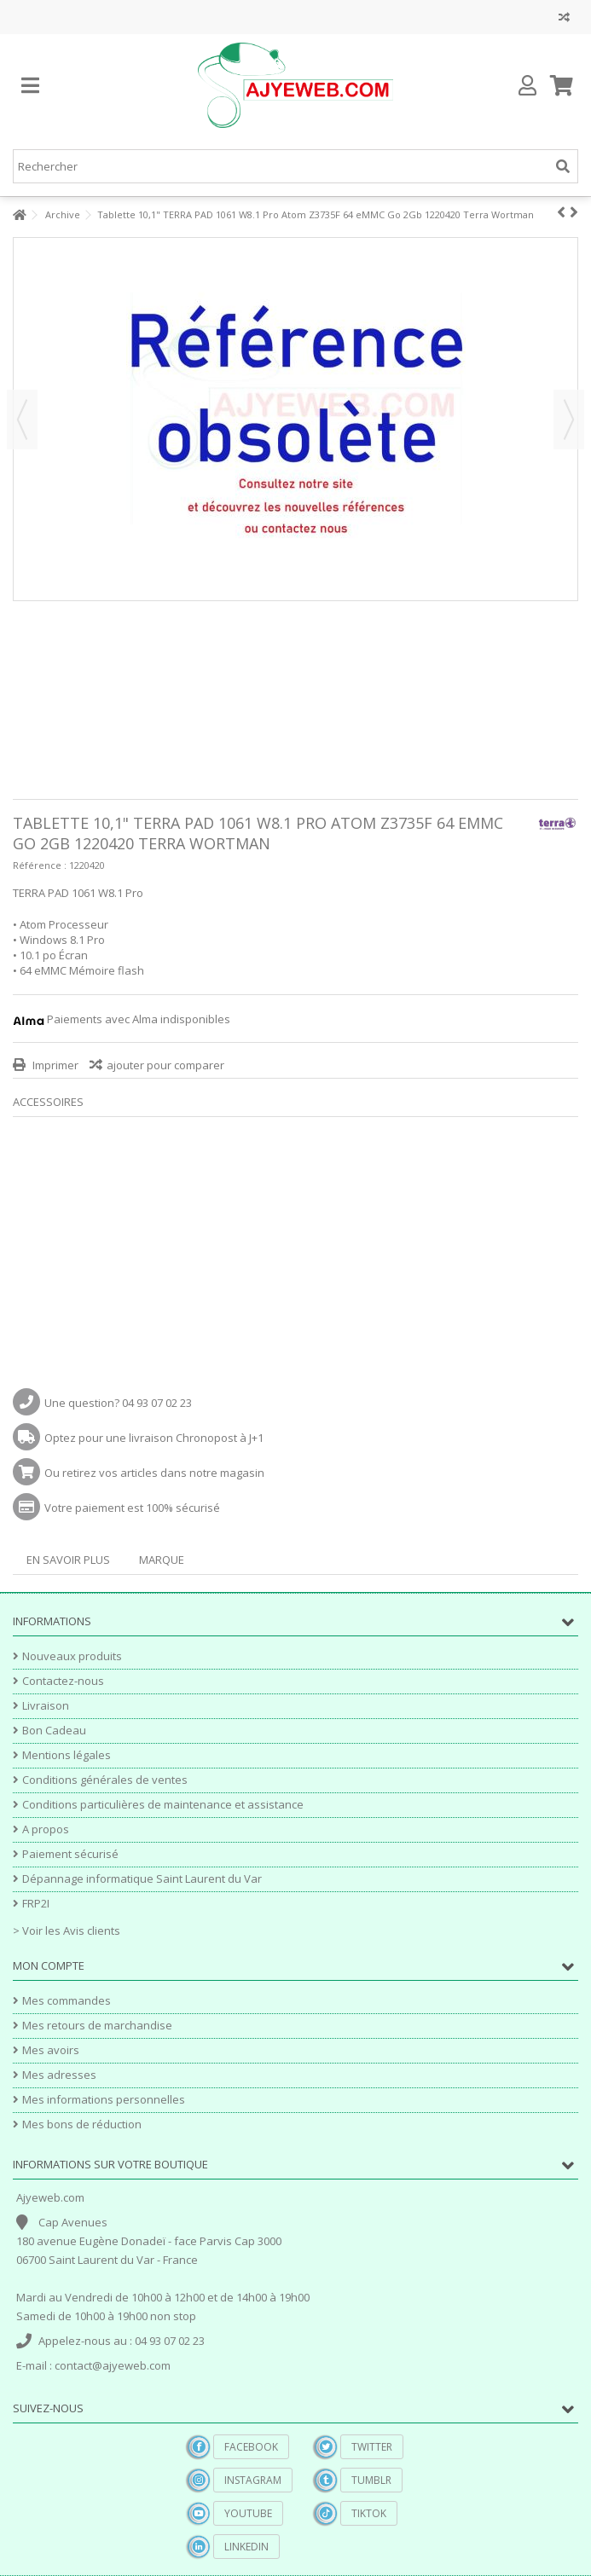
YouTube (248, 2513)
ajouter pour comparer (165, 1065)
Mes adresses (59, 2075)
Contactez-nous (63, 1681)
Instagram (252, 2480)
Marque (161, 1559)
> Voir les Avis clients (66, 1930)
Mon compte (48, 1965)
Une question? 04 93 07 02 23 (118, 1402)
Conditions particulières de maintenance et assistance (163, 1804)
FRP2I (35, 1903)
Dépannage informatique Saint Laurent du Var (142, 1879)
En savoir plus (68, 1559)
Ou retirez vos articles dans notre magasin (154, 1472)
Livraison (45, 1706)
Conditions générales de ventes (105, 1780)
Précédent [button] (22, 419)
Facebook (251, 2447)
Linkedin (246, 2546)
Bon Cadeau (54, 1730)
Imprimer (54, 1065)
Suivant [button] (568, 419)
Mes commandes (66, 2001)
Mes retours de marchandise (97, 2025)
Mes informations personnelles (103, 2100)
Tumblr (371, 2480)
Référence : (40, 865)
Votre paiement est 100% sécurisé (132, 1507)
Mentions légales (66, 1755)
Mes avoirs (50, 2050)
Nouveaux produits (72, 1656)
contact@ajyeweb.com (113, 2365)
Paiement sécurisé (70, 1854)
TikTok (368, 2513)
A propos (45, 1829)
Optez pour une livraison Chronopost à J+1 (154, 1437)
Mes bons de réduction (82, 2124)
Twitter (371, 2447)
